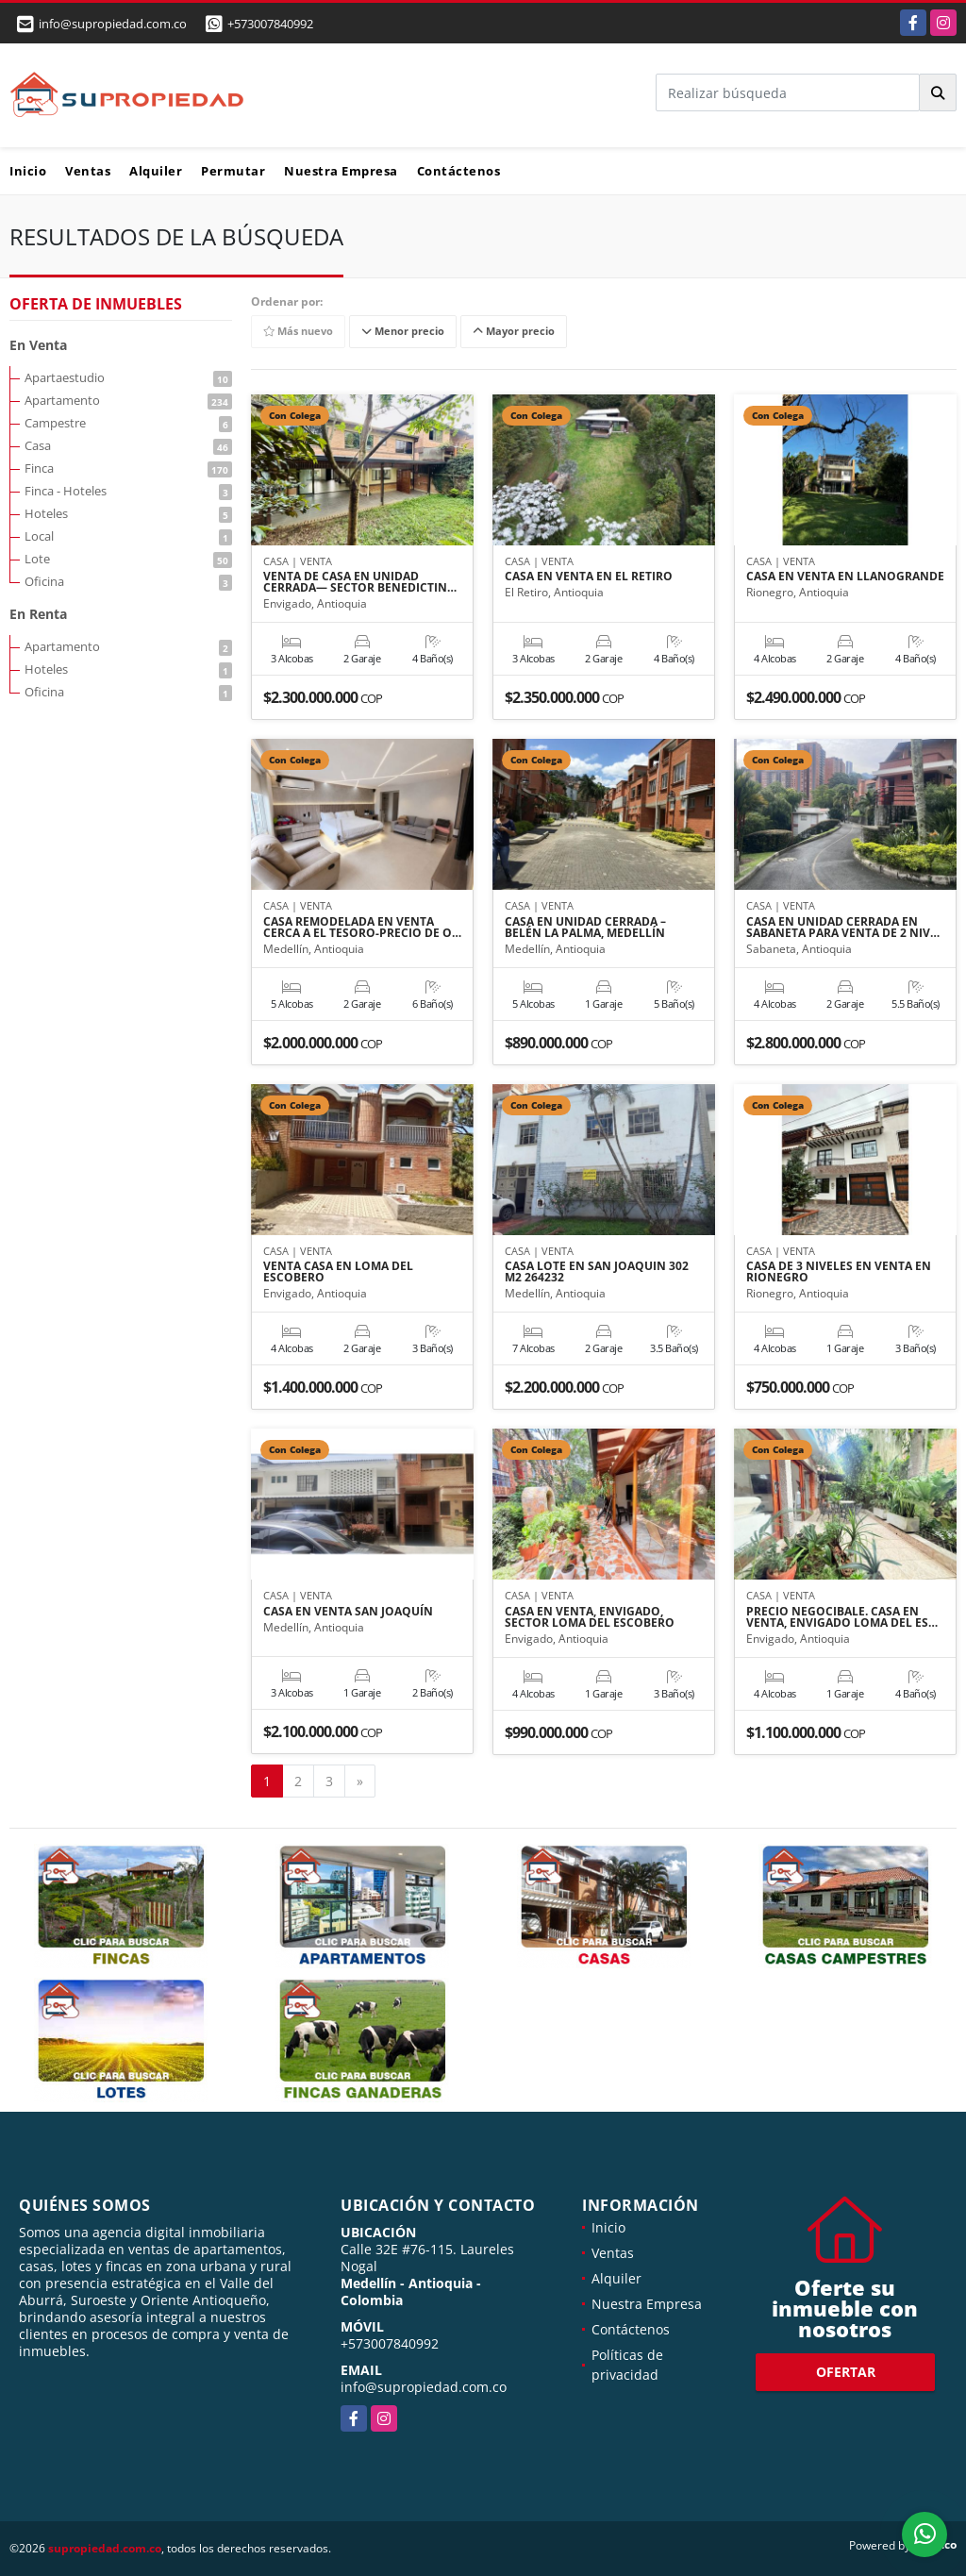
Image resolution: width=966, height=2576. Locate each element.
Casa (128, 445)
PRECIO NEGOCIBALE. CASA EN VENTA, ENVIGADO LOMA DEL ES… (842, 1617)
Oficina (128, 581)
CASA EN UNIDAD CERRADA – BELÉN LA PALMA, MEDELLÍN (585, 927)
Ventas (87, 170)
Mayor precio (514, 332)
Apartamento (128, 400)
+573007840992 (270, 23)
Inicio (27, 170)
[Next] (359, 1781)
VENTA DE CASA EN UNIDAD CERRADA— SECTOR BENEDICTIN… (360, 582)
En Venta (38, 345)
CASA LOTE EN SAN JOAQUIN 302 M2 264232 (597, 1272)
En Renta (38, 614)
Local (128, 536)
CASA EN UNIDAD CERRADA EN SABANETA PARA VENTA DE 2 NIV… (843, 927)
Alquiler (155, 170)
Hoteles (128, 513)
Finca (128, 468)
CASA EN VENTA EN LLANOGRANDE (845, 576)
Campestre (128, 422)
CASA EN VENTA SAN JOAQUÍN (348, 1611)
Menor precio (402, 332)
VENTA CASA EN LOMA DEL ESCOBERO (338, 1272)
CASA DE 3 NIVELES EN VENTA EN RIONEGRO (838, 1272)
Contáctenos (459, 170)
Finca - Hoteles (128, 490)
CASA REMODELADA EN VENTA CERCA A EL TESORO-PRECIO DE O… (362, 927)
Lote (128, 558)
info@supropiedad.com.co (424, 2387)
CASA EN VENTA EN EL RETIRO (589, 576)
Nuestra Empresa (341, 170)
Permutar (233, 170)
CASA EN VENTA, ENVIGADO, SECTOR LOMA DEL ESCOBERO (590, 1617)
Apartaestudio (128, 377)
